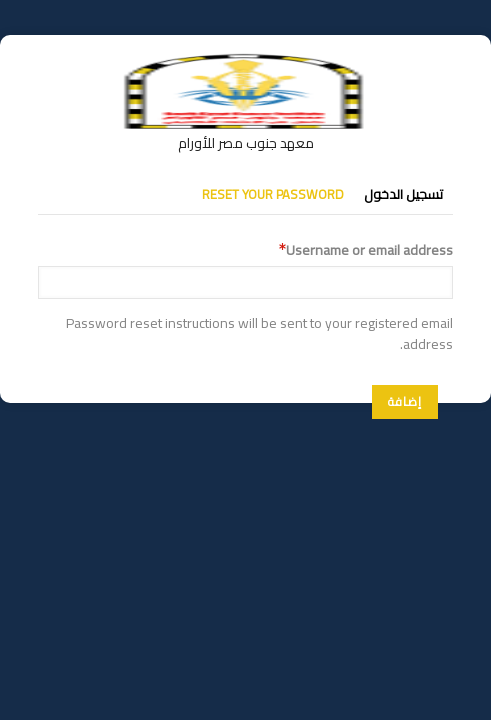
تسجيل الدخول (403, 194)
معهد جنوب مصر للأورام (246, 143)
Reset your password (273, 194)
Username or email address (369, 250)
